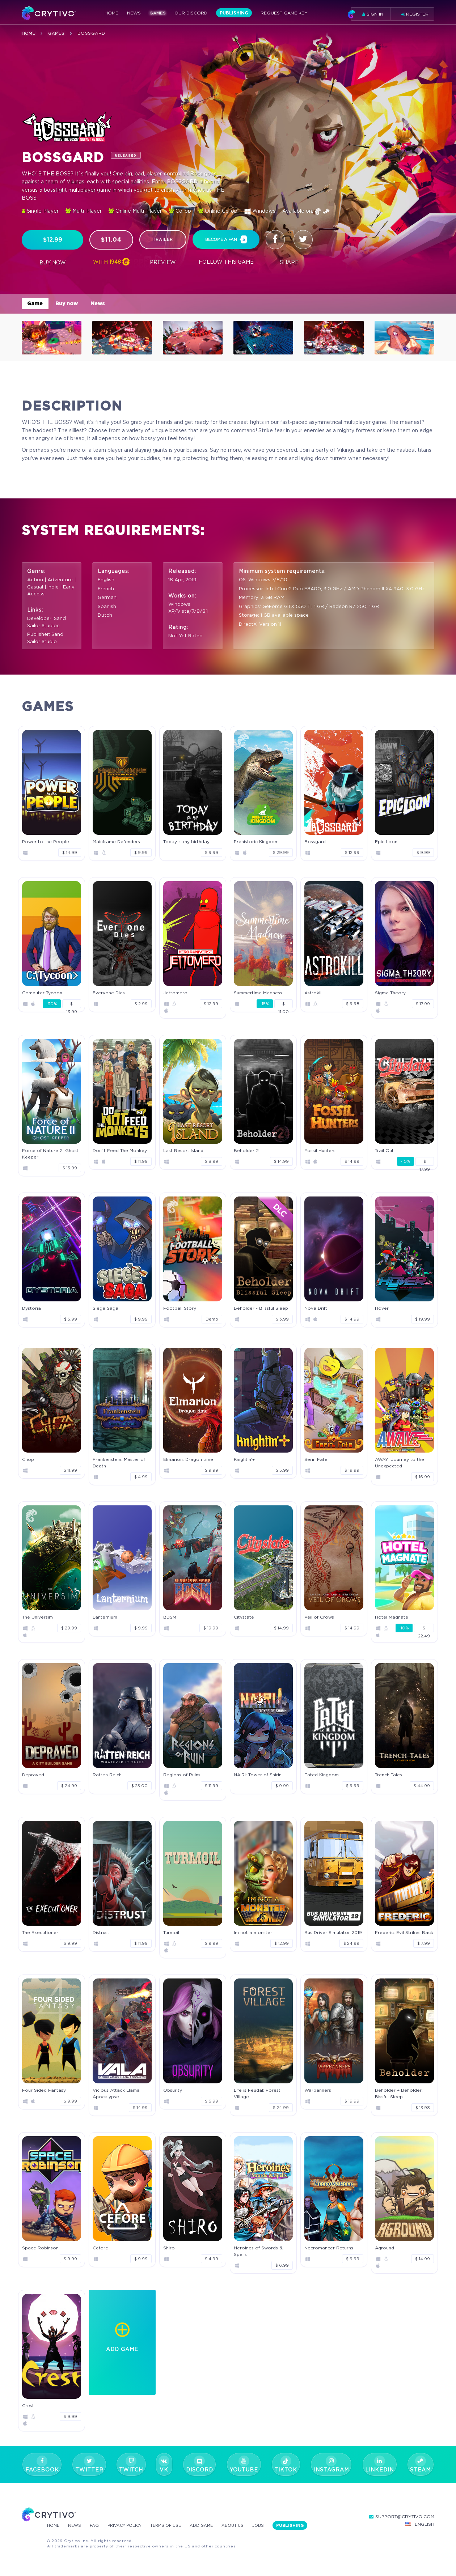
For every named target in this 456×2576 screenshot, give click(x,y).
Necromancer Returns (328, 2247)
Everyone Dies (109, 992)
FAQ (97, 2525)
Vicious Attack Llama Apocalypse (116, 2093)
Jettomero (175, 992)
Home (111, 13)
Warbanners (317, 2090)
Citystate (244, 1617)
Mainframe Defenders (116, 841)
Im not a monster (253, 1932)
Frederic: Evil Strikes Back (404, 1932)
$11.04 (111, 239)
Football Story (179, 1308)
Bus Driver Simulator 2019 (333, 1932)
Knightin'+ (244, 1459)
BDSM (169, 1617)
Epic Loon (386, 841)
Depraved (33, 1774)
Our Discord (190, 13)
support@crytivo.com (401, 2516)
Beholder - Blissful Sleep (261, 1308)
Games (157, 13)
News (134, 13)
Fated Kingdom (321, 1774)
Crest (28, 2405)
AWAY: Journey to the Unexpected (399, 1462)
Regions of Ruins (181, 1774)
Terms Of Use (174, 2525)
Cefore (100, 2247)
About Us (245, 2525)
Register (414, 14)
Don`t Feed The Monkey (120, 1150)
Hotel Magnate (391, 1617)
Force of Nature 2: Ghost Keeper (50, 1154)
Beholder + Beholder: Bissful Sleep (399, 2093)
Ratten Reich (107, 1774)
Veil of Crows (319, 1617)
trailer (163, 239)
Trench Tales (388, 1774)
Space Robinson (40, 2247)
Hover (382, 1308)
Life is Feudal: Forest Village (257, 2093)
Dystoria (31, 1308)
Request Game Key (284, 13)
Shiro (169, 2247)
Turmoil (171, 1932)
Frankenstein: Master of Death (119, 1462)
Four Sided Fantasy (44, 2090)
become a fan (226, 240)
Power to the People (45, 841)
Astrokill (313, 992)
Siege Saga (105, 1308)
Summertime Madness (258, 992)
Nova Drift (315, 1308)
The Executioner (40, 1932)
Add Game (212, 2525)
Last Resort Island (183, 1150)
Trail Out (384, 1150)
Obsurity (172, 2090)
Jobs (272, 2525)
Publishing (234, 13)
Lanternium (105, 1617)
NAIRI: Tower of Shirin (258, 1774)
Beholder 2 (246, 1150)
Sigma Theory (390, 992)
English (419, 2524)
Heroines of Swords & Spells (258, 2251)
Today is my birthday (186, 841)
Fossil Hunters (319, 1150)
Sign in (367, 14)
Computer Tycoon (42, 992)
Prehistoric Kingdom (256, 841)
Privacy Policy (129, 2525)
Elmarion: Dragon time (188, 1459)
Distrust (101, 1932)
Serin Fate (316, 1459)
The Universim (37, 1617)
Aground (384, 2247)
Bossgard (315, 841)
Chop (28, 1459)
